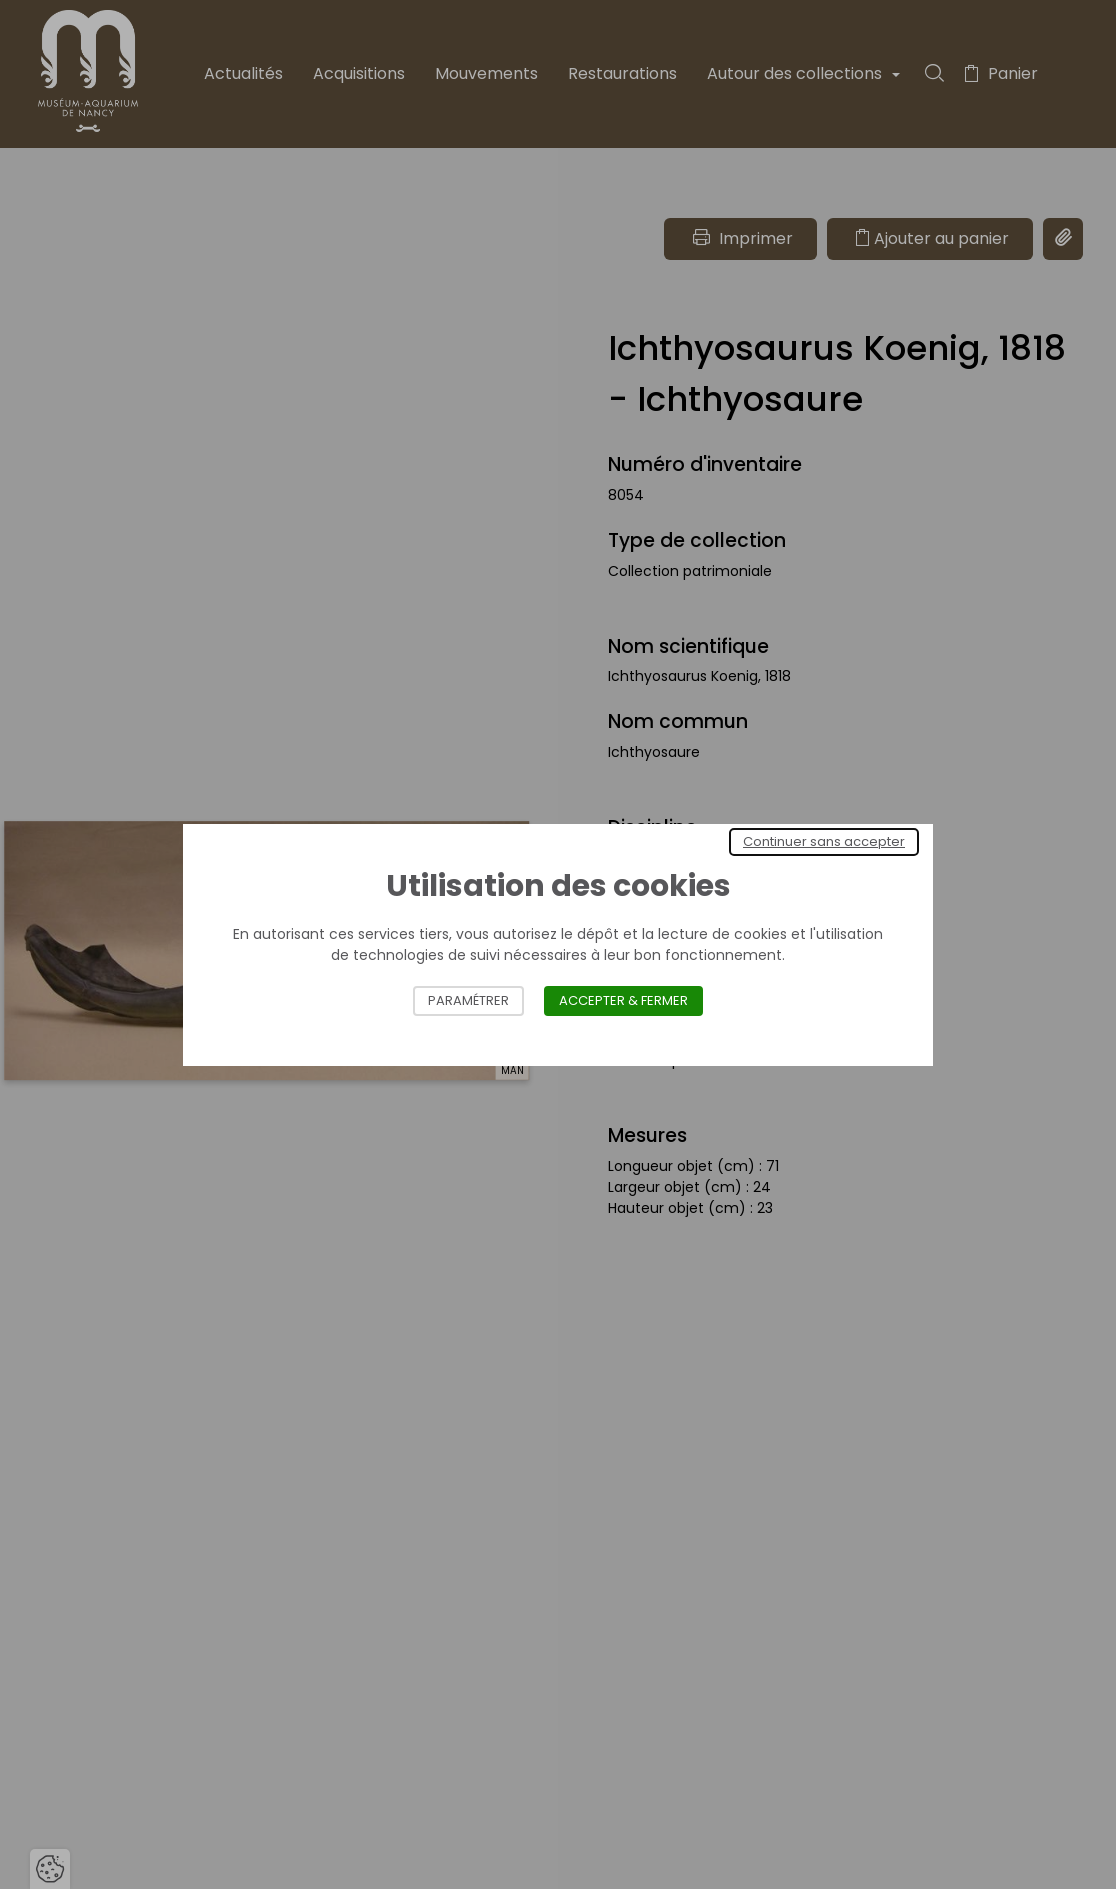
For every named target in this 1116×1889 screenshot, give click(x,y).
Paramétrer (468, 1000)
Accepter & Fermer (623, 1000)
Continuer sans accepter (824, 841)
